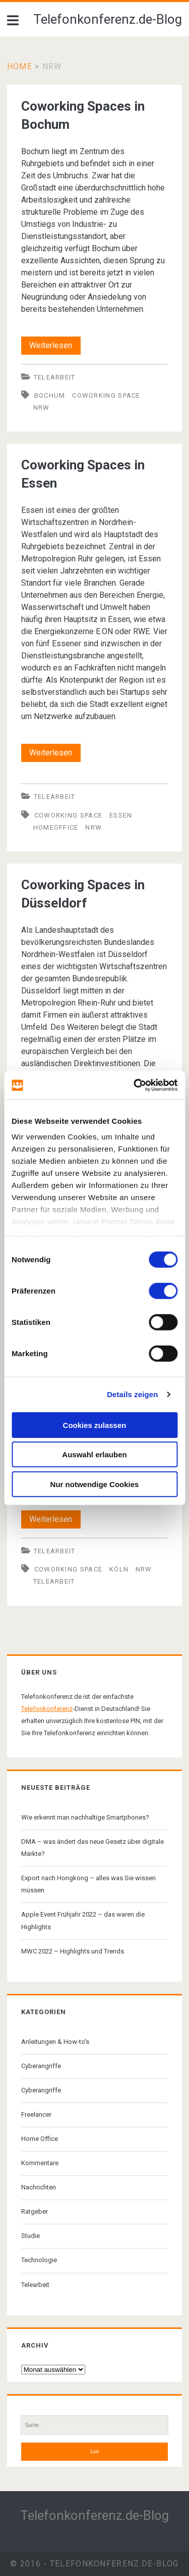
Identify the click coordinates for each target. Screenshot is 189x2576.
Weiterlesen (55, 346)
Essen (121, 815)
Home (19, 66)
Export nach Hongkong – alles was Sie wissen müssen (88, 1884)
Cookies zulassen (95, 1424)
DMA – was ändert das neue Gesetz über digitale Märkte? (92, 1847)
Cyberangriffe (41, 2066)
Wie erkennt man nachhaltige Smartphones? (85, 1817)
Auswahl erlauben (94, 1454)
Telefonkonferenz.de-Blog (107, 19)
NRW (41, 407)
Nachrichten (38, 2187)
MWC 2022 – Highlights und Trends (72, 1951)
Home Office (39, 2138)
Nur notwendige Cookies (94, 1484)
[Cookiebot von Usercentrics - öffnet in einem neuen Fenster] (134, 1085)
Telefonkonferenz (47, 1708)
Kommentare (39, 2163)
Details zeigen (132, 1394)
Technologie (39, 2260)
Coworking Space (106, 395)
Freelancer (36, 2114)
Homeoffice (56, 827)
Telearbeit (55, 377)
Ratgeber (34, 2211)
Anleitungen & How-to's (55, 2041)
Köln (119, 1569)
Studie (30, 2235)
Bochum (50, 395)
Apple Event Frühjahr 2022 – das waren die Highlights (83, 1920)
